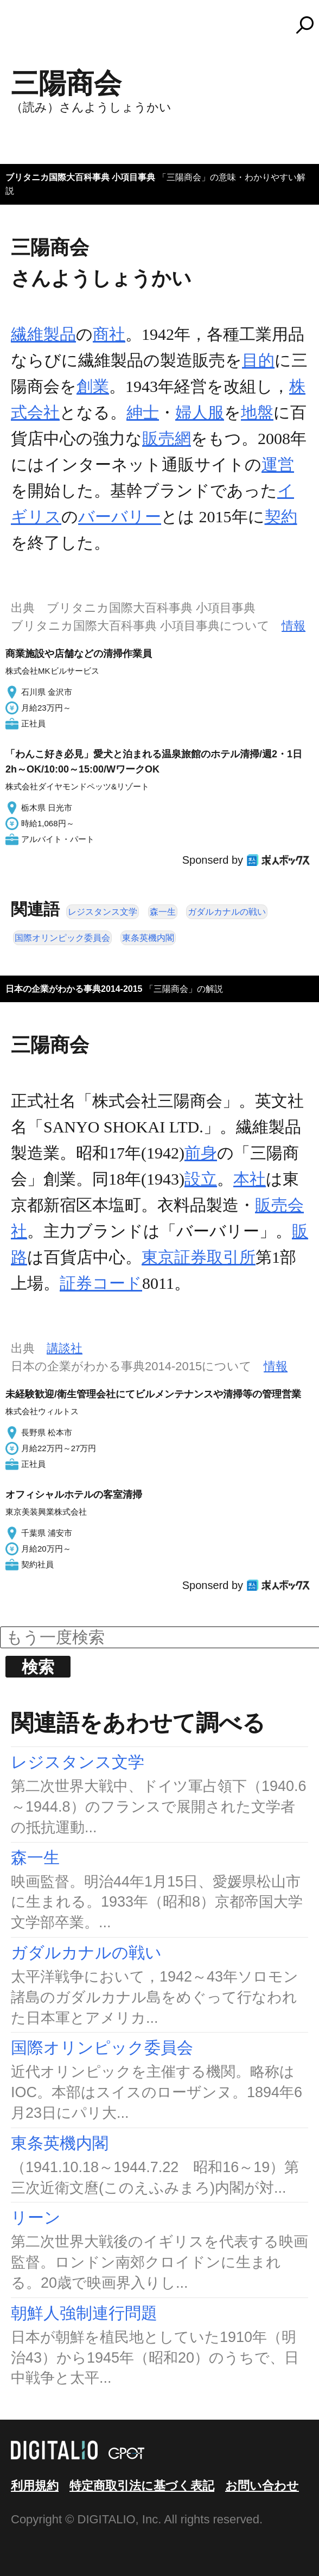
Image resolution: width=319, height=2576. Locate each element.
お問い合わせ (262, 2485)
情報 (293, 625)
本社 (249, 1179)
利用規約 (35, 2485)
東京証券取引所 (199, 1257)
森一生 (163, 911)
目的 (258, 360)
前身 (200, 1153)
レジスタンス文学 (102, 911)
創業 (92, 386)
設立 (200, 1179)
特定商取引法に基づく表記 (141, 2485)
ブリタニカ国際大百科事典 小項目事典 (80, 177)
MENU (27, 29)
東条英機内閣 (148, 937)
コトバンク (164, 25)
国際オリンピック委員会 (62, 937)
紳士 (142, 412)
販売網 (166, 438)
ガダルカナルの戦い (227, 911)
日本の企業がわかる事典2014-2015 (74, 988)
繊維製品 (43, 334)
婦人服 (199, 412)
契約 (281, 517)
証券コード (101, 1283)
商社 (109, 334)
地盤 (257, 412)
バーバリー (119, 517)
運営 (277, 464)
